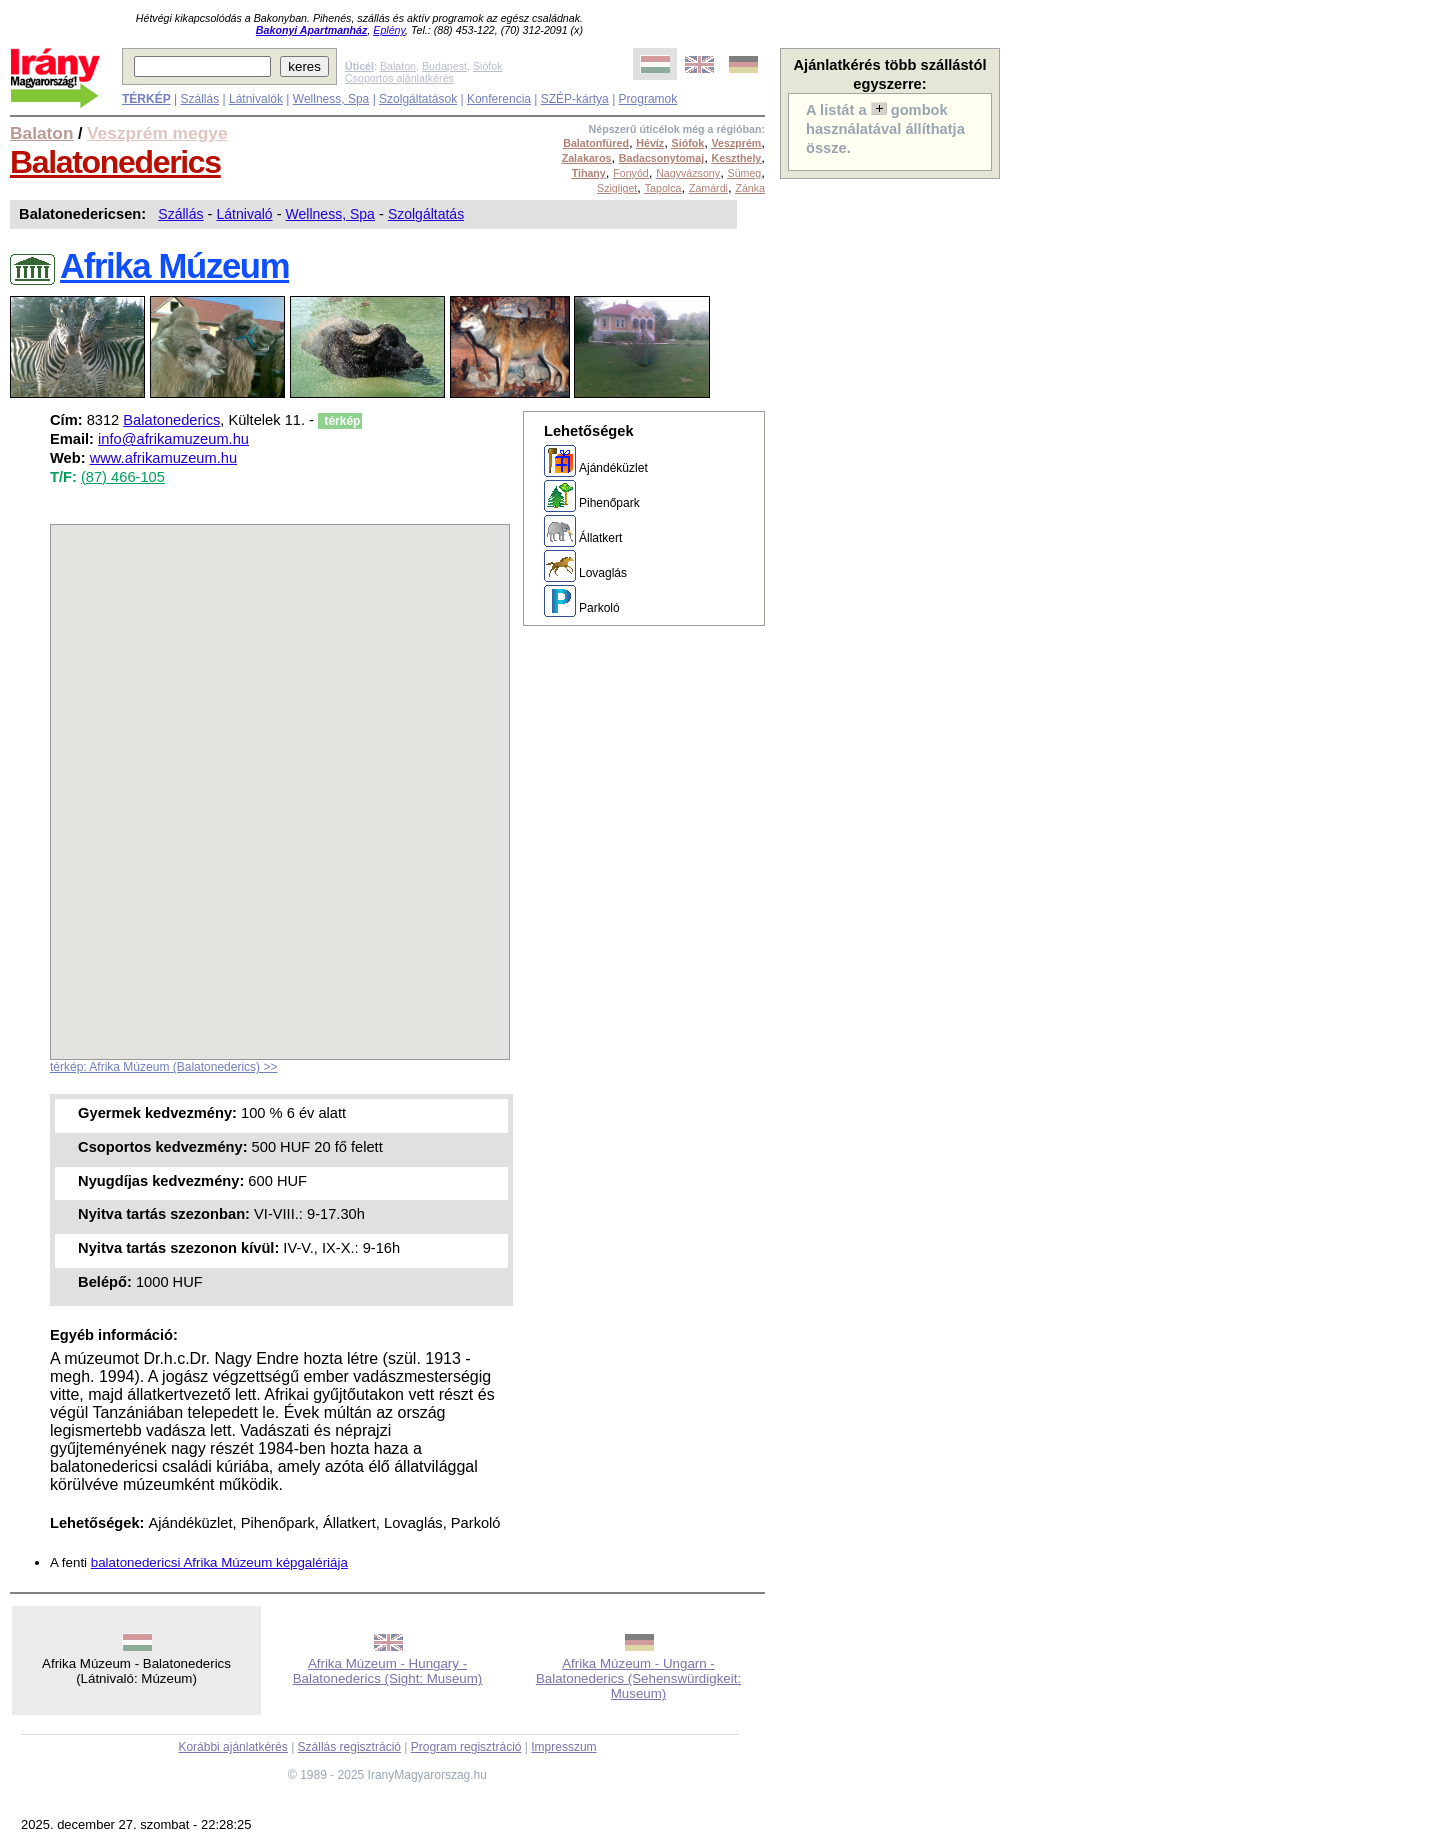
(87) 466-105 (123, 477)
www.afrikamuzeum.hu (163, 458)
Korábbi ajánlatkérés (232, 1747)
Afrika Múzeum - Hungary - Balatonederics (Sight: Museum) (388, 1671)
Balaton (398, 66)
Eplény (389, 30)
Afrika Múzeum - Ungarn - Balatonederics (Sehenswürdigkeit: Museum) (638, 1678)
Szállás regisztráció (349, 1747)
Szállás (199, 99)
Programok (648, 99)
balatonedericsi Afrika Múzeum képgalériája (219, 1562)
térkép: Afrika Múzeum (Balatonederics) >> (163, 1067)
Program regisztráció (466, 1747)
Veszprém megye (157, 133)
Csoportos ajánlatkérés (399, 78)
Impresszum (563, 1747)
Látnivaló (245, 214)
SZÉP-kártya (575, 99)
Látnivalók (256, 99)
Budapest (444, 66)
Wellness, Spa (331, 99)
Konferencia (499, 99)
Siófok (488, 66)
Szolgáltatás (426, 214)
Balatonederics (115, 162)
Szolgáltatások (418, 99)
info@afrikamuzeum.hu (173, 439)
